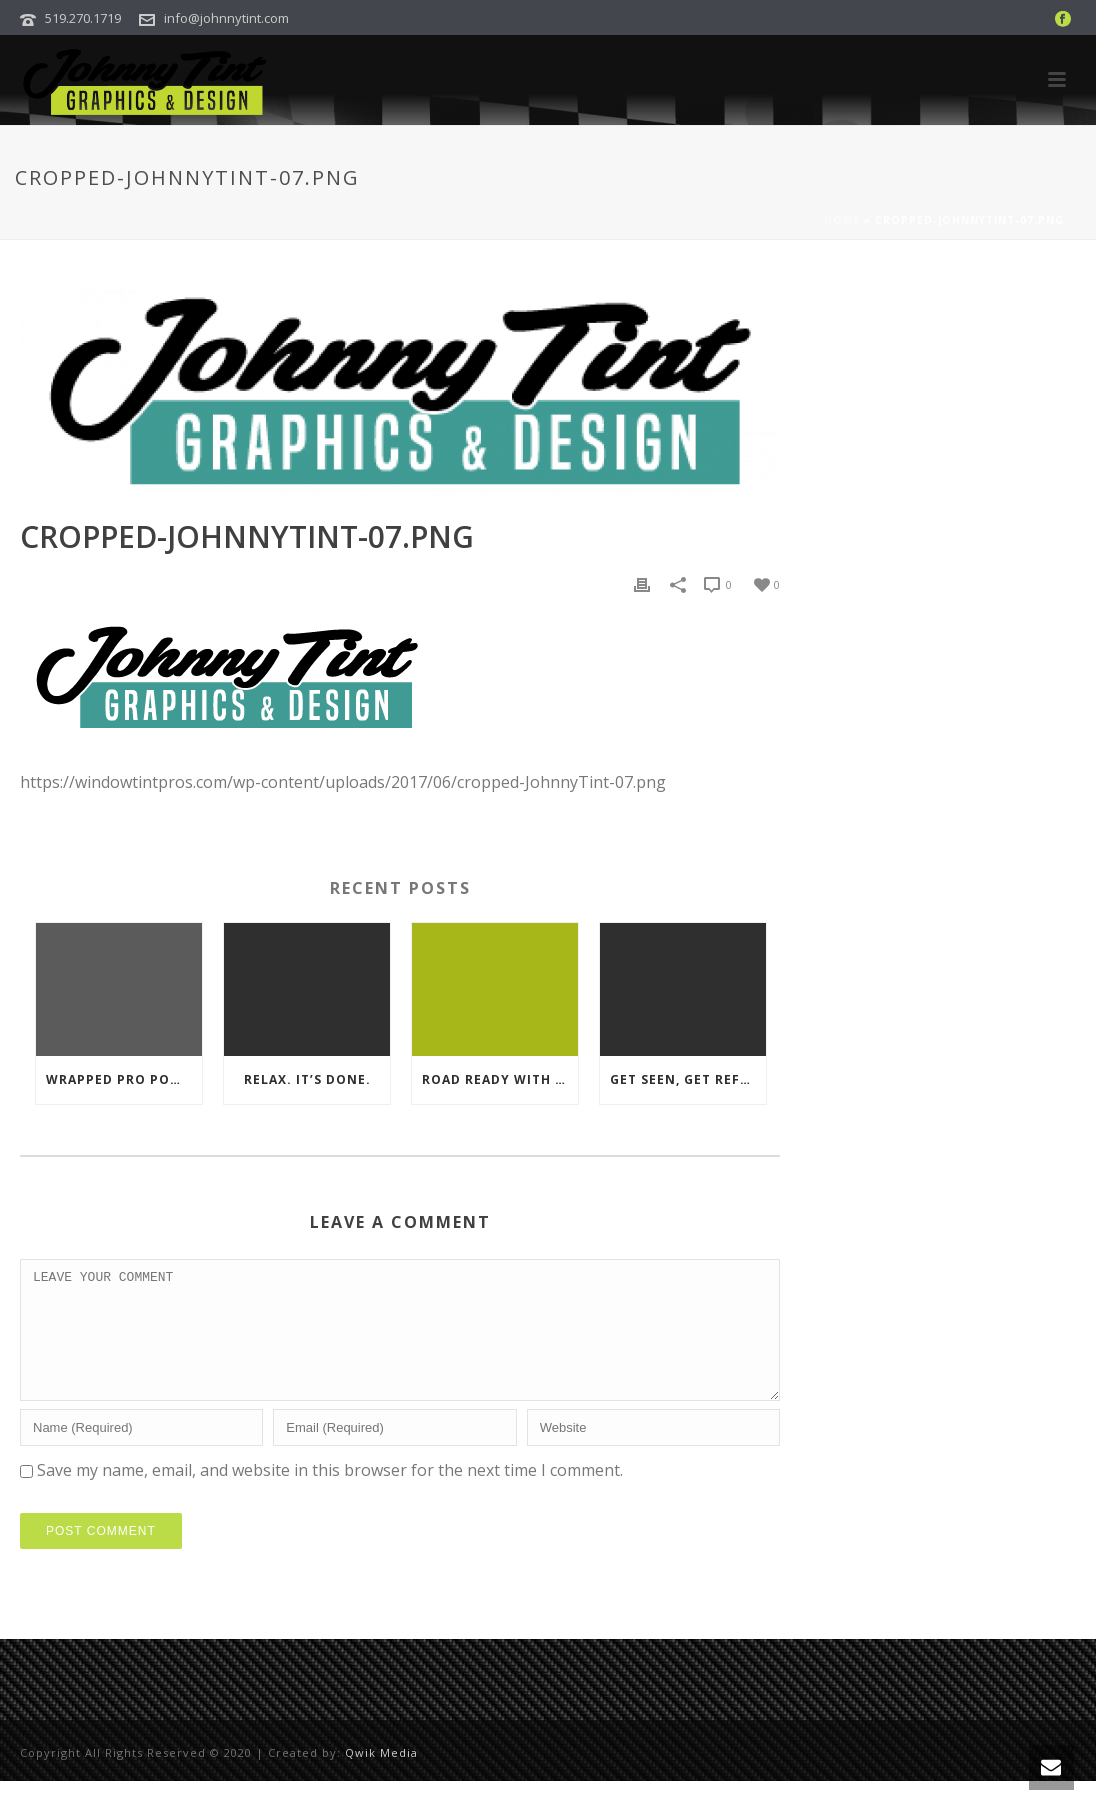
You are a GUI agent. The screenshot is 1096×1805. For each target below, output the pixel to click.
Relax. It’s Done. (307, 1079)
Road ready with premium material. (500, 1079)
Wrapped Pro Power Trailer (124, 1079)
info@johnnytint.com (226, 18)
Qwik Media (381, 1776)
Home (842, 220)
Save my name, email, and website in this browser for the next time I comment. (330, 1494)
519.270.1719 (83, 18)
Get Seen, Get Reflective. (688, 1079)
